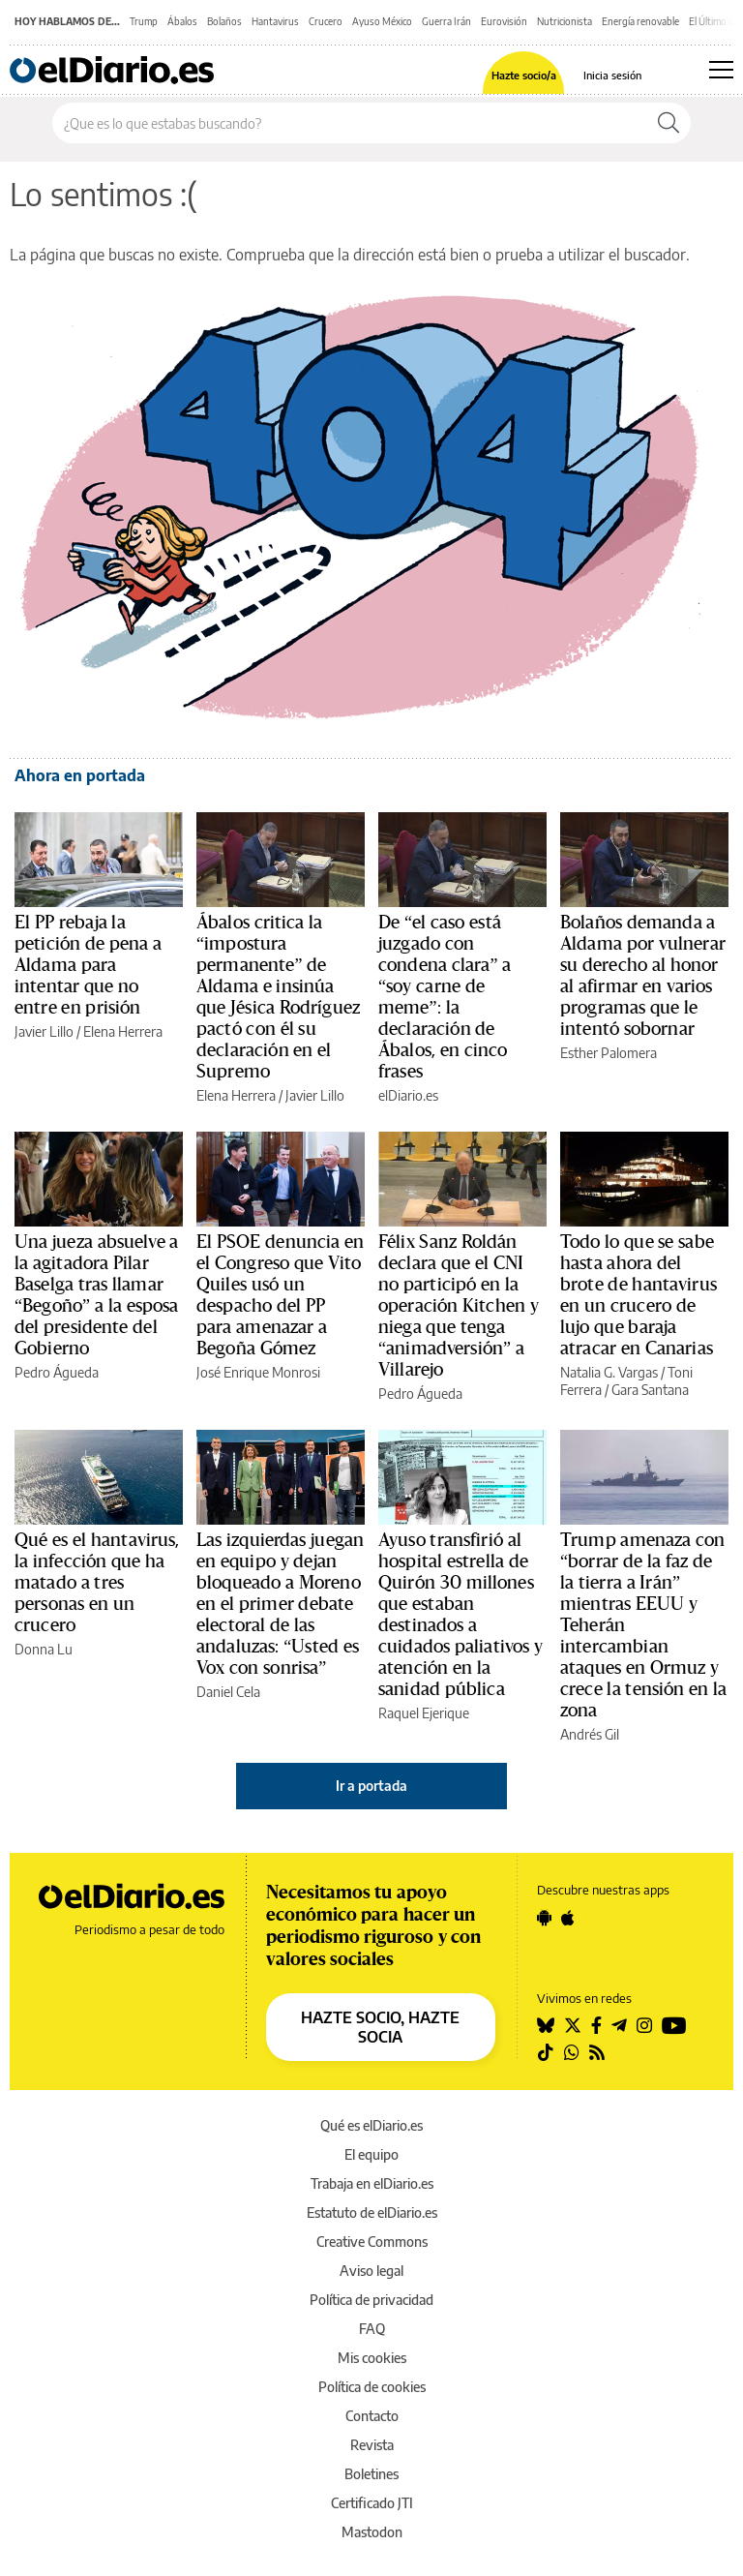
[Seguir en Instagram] (644, 2025)
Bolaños (224, 21)
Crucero (325, 21)
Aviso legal (371, 2270)
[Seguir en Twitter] (572, 2025)
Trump (144, 21)
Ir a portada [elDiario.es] (371, 1785)
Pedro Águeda (57, 1372)
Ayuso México (382, 21)
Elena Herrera (123, 1031)
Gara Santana (650, 1389)
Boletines (371, 2474)
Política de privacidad (371, 2299)
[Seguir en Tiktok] (545, 2052)
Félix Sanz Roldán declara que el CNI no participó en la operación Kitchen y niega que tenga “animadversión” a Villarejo (458, 1305)
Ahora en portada (80, 775)
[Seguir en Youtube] (674, 2025)
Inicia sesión (612, 75)
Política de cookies (372, 2387)
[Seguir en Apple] (568, 1917)
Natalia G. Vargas (609, 1372)
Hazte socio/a (523, 75)
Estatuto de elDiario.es (372, 2212)
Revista (372, 2445)
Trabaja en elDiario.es (372, 2183)
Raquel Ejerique (423, 1713)
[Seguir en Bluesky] (545, 2025)
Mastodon (372, 2532)
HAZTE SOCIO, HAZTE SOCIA (380, 2027)
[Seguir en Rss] (597, 2052)
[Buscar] (668, 123)
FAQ (372, 2328)
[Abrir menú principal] (721, 69)
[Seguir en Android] (544, 1917)
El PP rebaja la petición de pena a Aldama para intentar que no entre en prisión (88, 965)
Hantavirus (275, 21)
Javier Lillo (44, 1031)
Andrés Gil (589, 1734)
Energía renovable (640, 21)
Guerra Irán (446, 21)
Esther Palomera (608, 1053)
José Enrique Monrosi (258, 1372)
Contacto (372, 2416)
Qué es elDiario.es (371, 2125)
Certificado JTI (372, 2503)
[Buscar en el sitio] (349, 123)
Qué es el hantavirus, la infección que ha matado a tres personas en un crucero (97, 1582)
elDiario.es (408, 1095)
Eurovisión (504, 21)
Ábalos (182, 21)
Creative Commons (372, 2241)
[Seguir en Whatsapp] (572, 2052)
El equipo (371, 2154)
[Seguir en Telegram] (619, 2025)
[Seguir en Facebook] (596, 2025)
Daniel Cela (228, 1691)
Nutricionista (564, 21)
